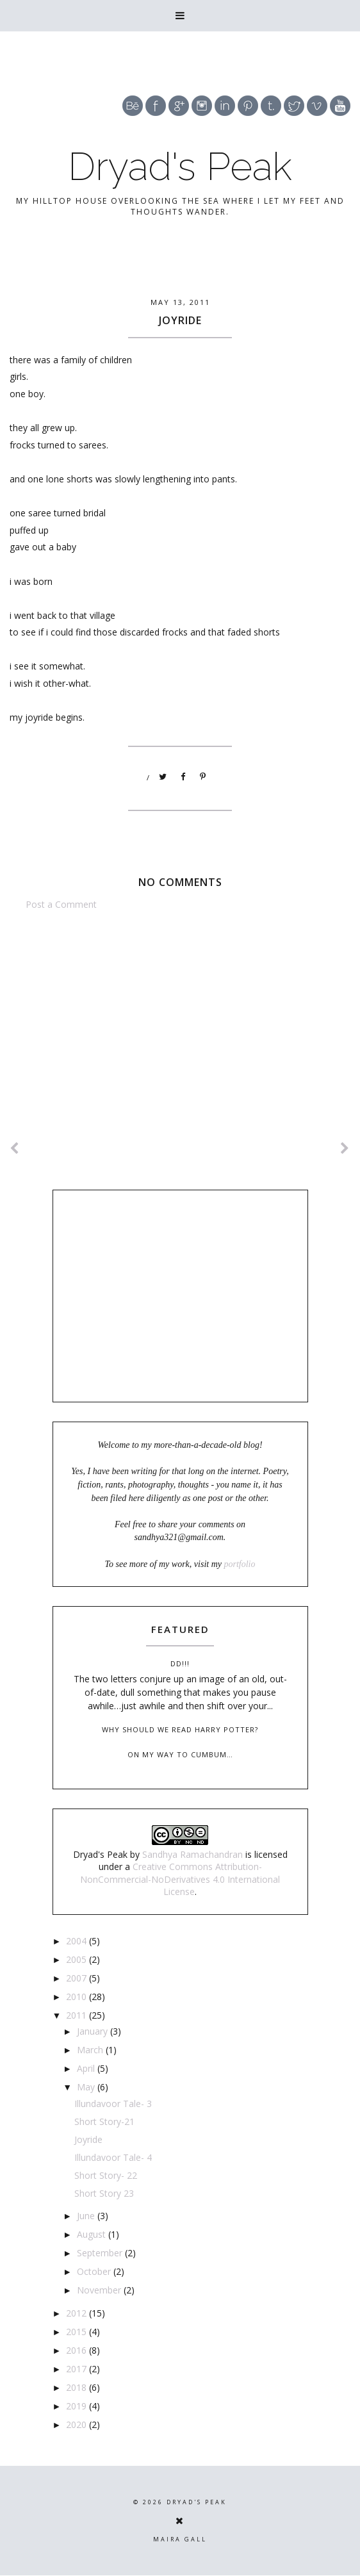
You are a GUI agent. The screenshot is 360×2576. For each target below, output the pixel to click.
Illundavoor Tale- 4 (113, 2157)
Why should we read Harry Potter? (180, 1729)
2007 (77, 1978)
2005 (77, 1959)
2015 (77, 2332)
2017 (77, 2369)
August (92, 2234)
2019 (77, 2406)
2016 (77, 2350)
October (95, 2271)
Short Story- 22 (105, 2175)
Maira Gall (180, 2539)
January (93, 2031)
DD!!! (180, 1663)
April (87, 2068)
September (101, 2253)
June (87, 2216)
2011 (77, 2015)
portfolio (239, 1564)
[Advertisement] (180, 1018)
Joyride (88, 2139)
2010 (77, 1996)
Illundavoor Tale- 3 (113, 2103)
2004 (77, 1941)
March (91, 2050)
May (87, 2087)
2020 (77, 2424)
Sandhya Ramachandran (192, 1854)
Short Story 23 (104, 2193)
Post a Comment (61, 904)
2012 (77, 2313)
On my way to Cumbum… (180, 1754)
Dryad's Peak (180, 166)
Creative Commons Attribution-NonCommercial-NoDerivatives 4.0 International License (180, 1879)
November (100, 2290)
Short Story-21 (104, 2121)
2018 (77, 2387)
